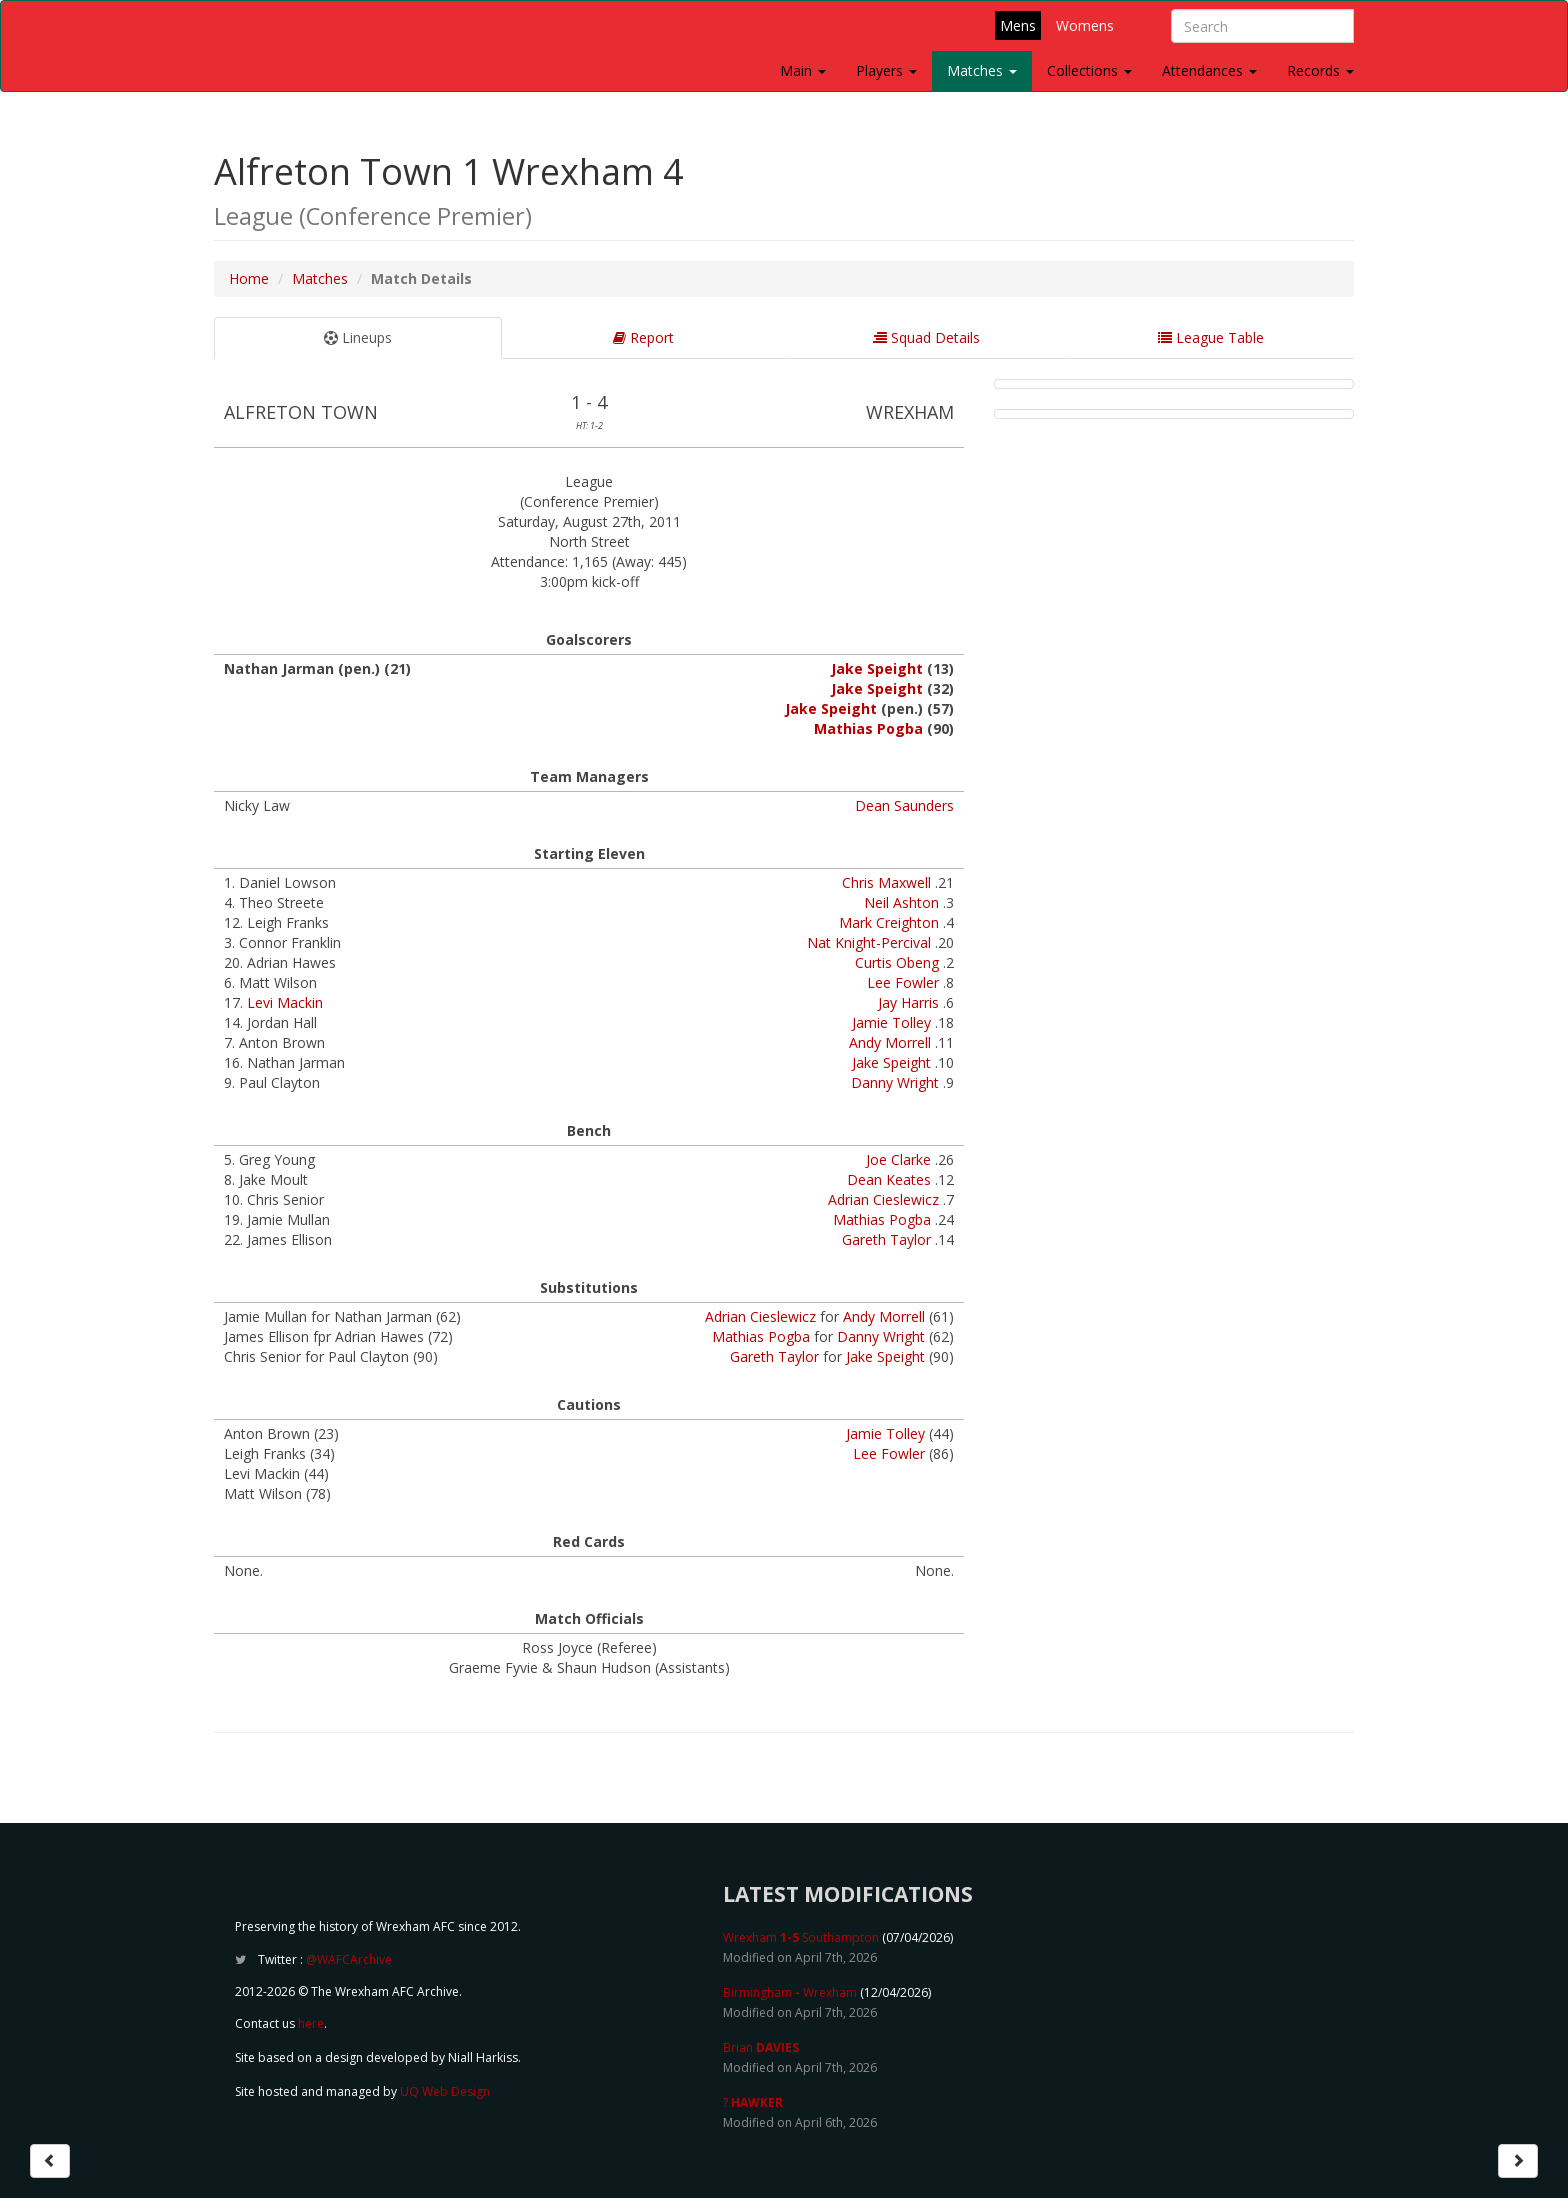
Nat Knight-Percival (869, 942)
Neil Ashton (901, 902)
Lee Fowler (903, 982)
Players (886, 70)
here (311, 2023)
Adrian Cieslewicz (883, 1199)
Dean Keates (889, 1179)
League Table (1211, 337)
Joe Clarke (898, 1159)
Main (803, 70)
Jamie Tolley (891, 1022)
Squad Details (926, 337)
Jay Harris (908, 1002)
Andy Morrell (890, 1042)
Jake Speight (877, 668)
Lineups (358, 337)
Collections (1089, 70)
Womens (1085, 25)
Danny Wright (895, 1082)
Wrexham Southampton (801, 1937)
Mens (1018, 25)
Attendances (1209, 70)
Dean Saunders (904, 805)
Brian (761, 2047)
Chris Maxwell (886, 882)
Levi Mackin (285, 1002)
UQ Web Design (445, 2091)
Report (643, 337)
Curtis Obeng (897, 962)
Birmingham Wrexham (790, 1992)
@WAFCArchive (349, 1959)
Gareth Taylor (886, 1239)
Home (249, 278)
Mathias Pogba (868, 728)
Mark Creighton (889, 922)
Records (1320, 70)
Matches (982, 70)
